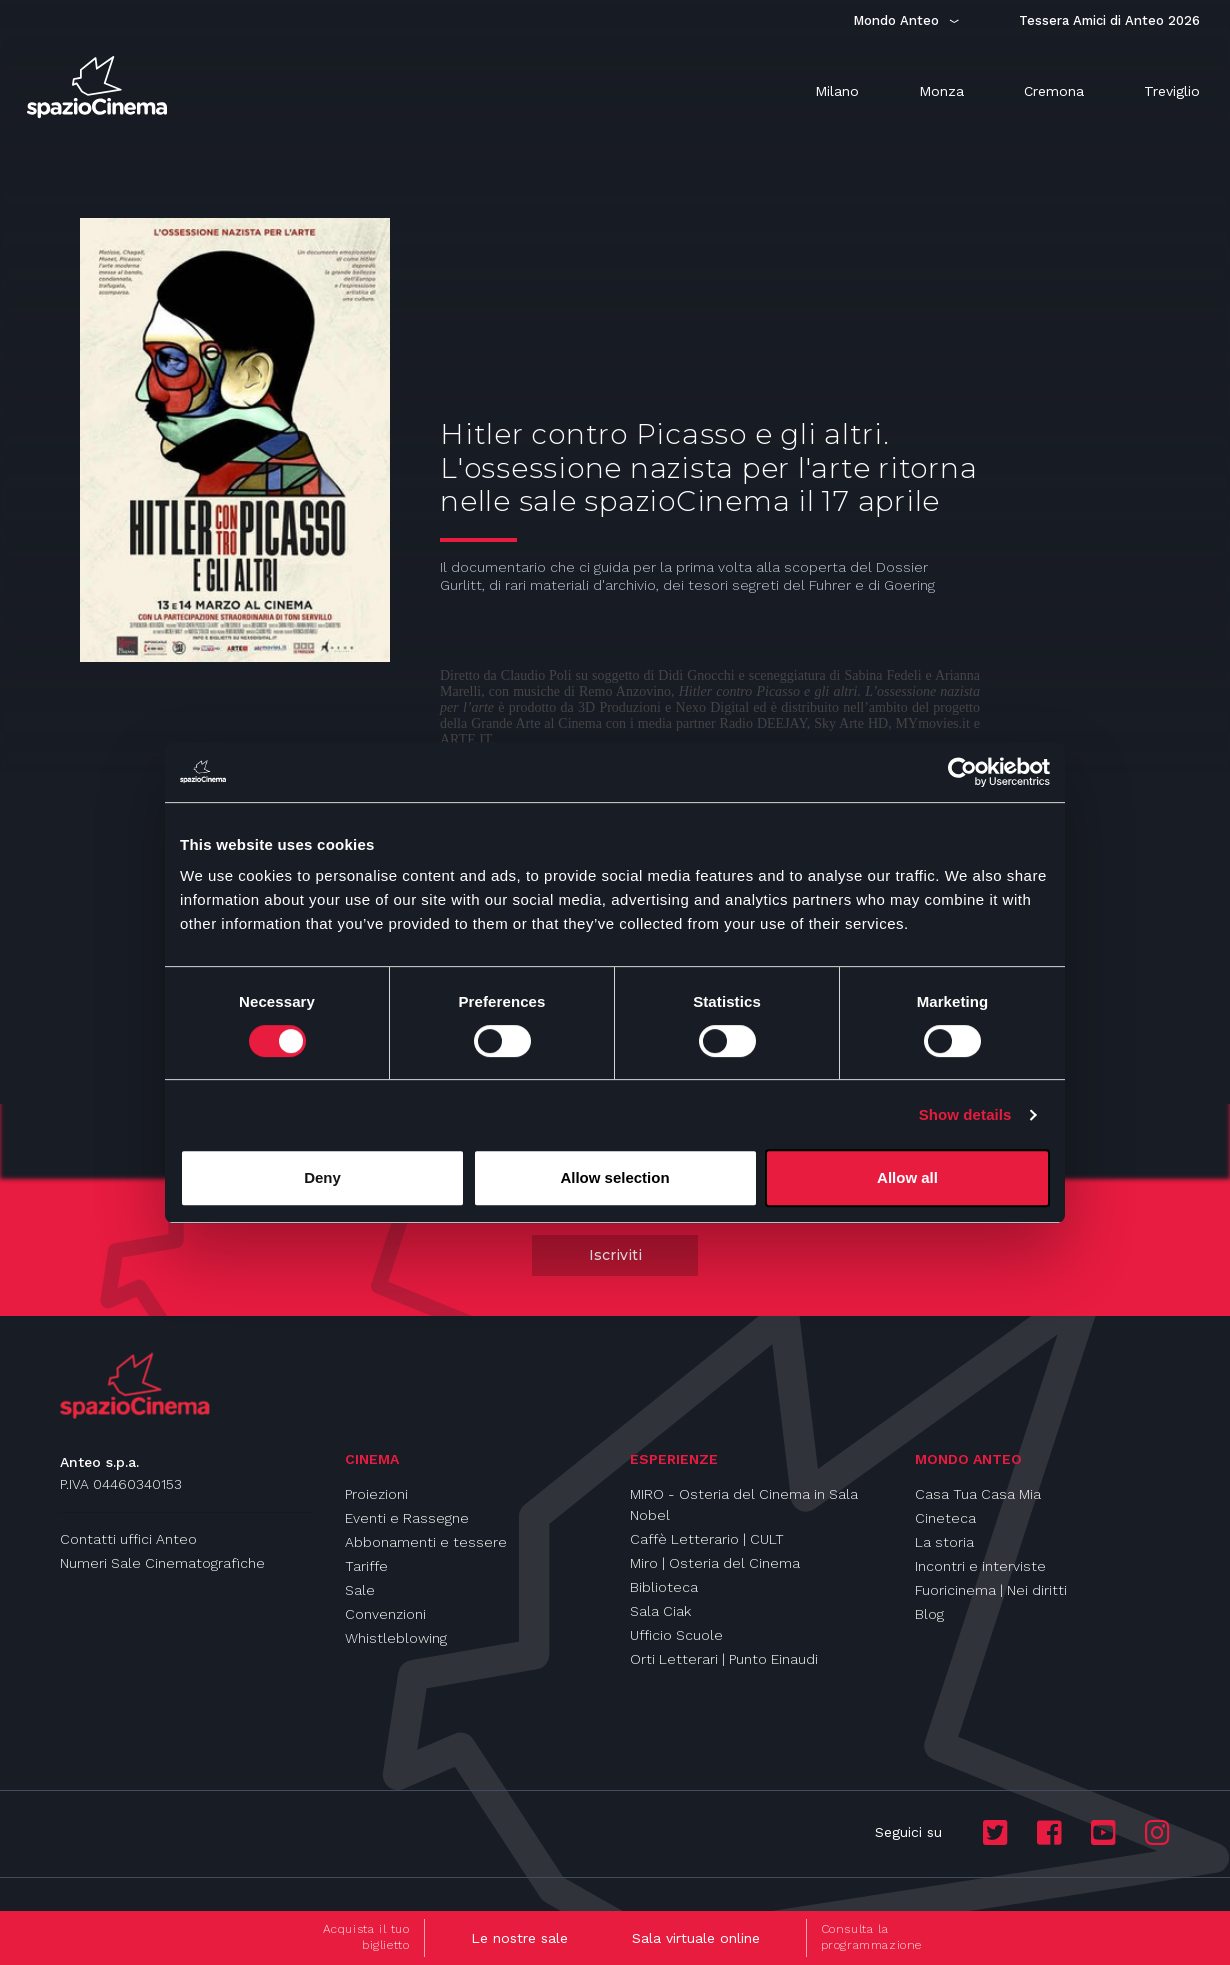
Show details (965, 1114)
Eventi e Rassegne (407, 1518)
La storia (944, 1542)
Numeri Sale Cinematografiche (162, 1563)
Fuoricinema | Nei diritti (991, 1590)
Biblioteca (664, 1587)
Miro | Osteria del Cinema (715, 1563)
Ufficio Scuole (676, 1635)
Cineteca (945, 1518)
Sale (360, 1590)
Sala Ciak (660, 1611)
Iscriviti (615, 1255)
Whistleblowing (396, 1638)
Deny (322, 1177)
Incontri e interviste (980, 1566)
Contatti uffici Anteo (128, 1539)
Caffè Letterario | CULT (707, 1539)
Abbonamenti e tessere (426, 1542)
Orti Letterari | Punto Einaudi (724, 1659)
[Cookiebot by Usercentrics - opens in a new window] (962, 772)
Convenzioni (385, 1614)
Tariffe (366, 1566)
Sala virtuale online (696, 1938)
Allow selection (614, 1177)
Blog (929, 1614)
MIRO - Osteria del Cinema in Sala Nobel (744, 1504)
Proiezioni (376, 1494)
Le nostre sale (519, 1938)
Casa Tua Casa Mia (978, 1494)
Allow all (907, 1177)
